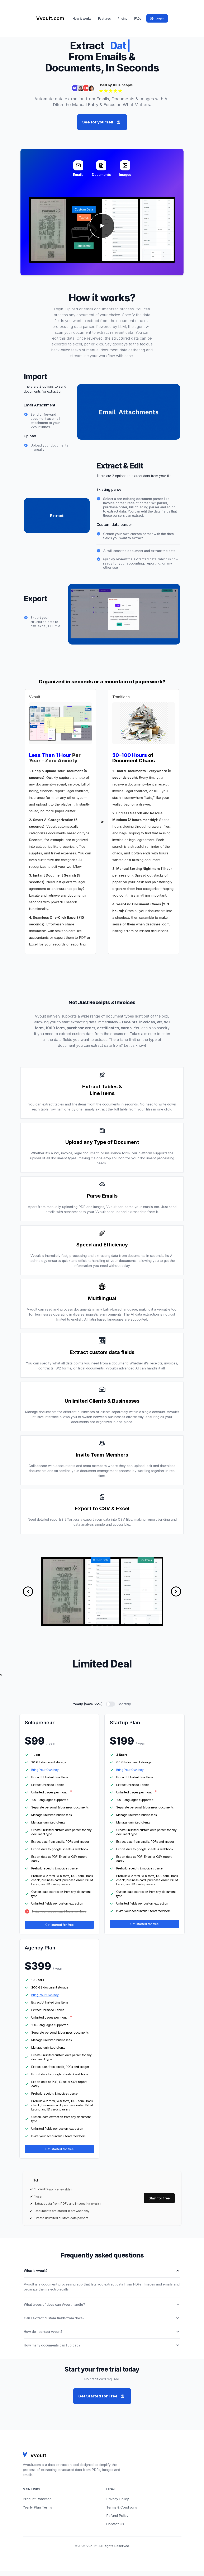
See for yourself (101, 122)
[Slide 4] (107, 1627)
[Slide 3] (102, 1627)
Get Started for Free (101, 2396)
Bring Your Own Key (45, 1769)
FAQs (137, 18)
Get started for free (59, 1924)
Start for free (159, 2198)
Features (104, 18)
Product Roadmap (37, 2499)
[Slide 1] (92, 1627)
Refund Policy (117, 2516)
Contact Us (115, 2524)
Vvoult (91, 2546)
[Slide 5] (112, 1627)
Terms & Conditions (121, 2507)
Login (157, 18)
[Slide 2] (97, 1627)
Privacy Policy (117, 2499)
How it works (82, 18)
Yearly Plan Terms (37, 2507)
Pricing (123, 18)
